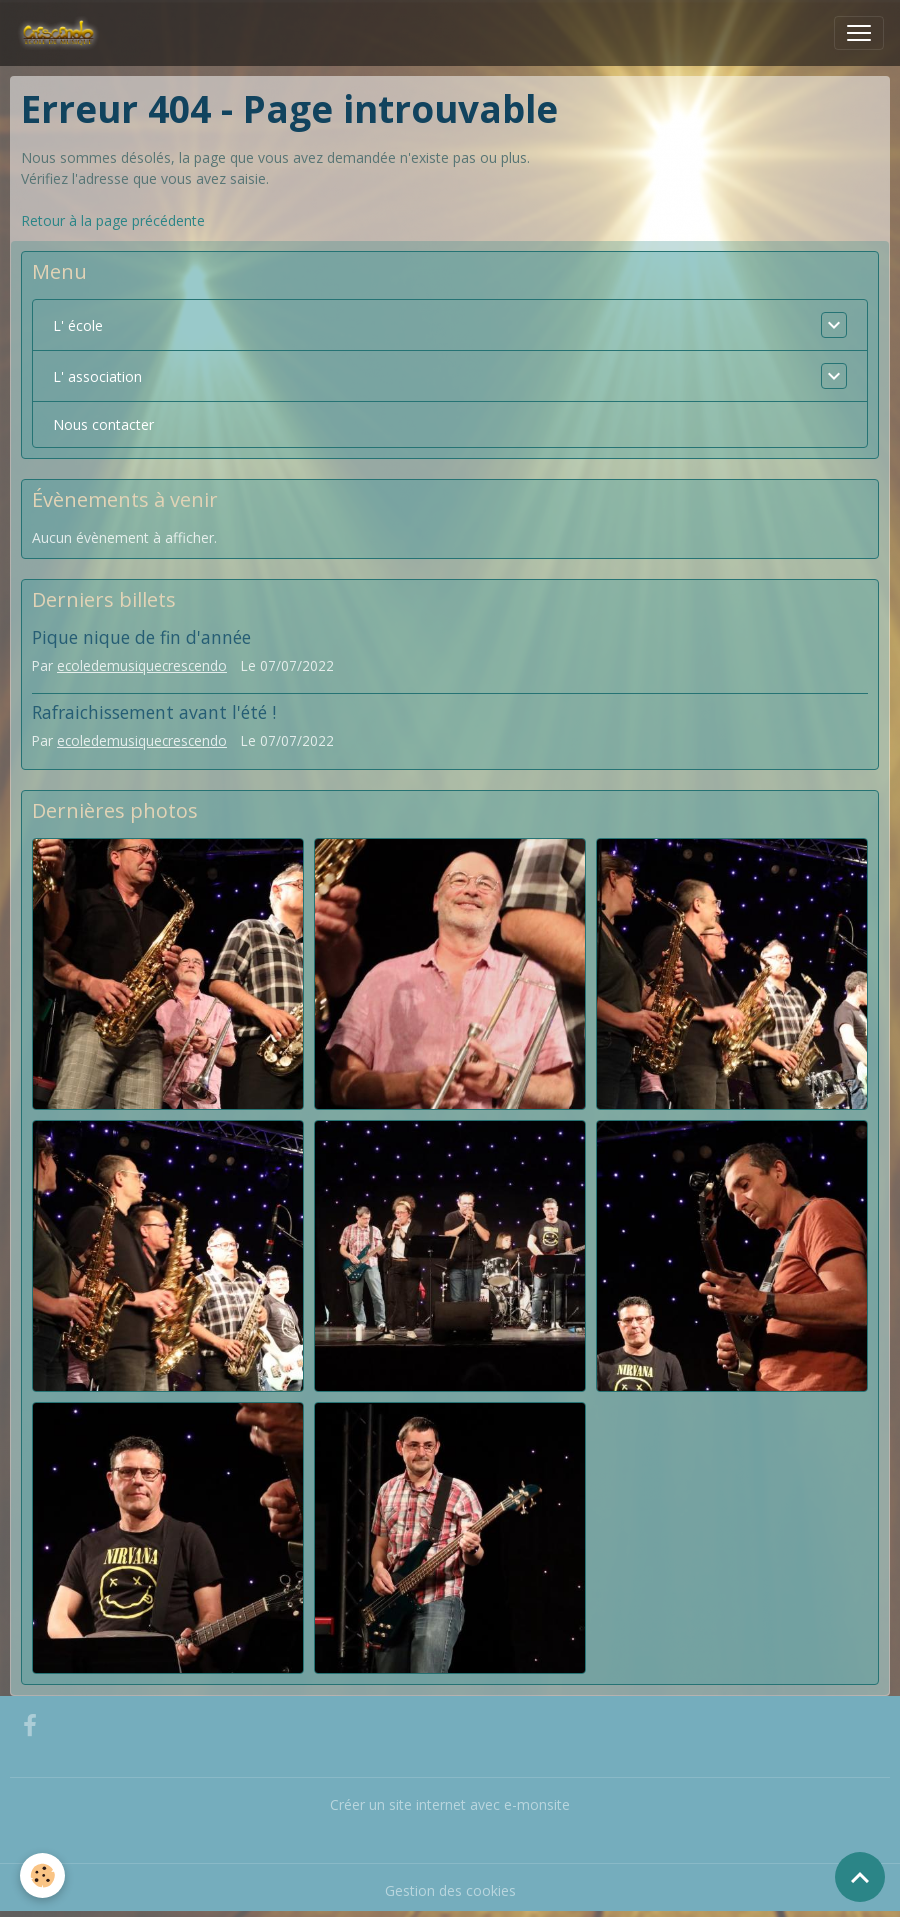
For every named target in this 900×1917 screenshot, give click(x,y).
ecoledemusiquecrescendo (142, 665)
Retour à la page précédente (113, 220)
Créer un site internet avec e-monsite (450, 1804)
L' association (97, 376)
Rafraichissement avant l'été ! (154, 712)
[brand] (62, 33)
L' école (78, 325)
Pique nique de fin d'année (141, 637)
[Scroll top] (860, 1877)
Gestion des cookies (450, 1890)
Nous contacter (103, 424)
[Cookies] (42, 1875)
